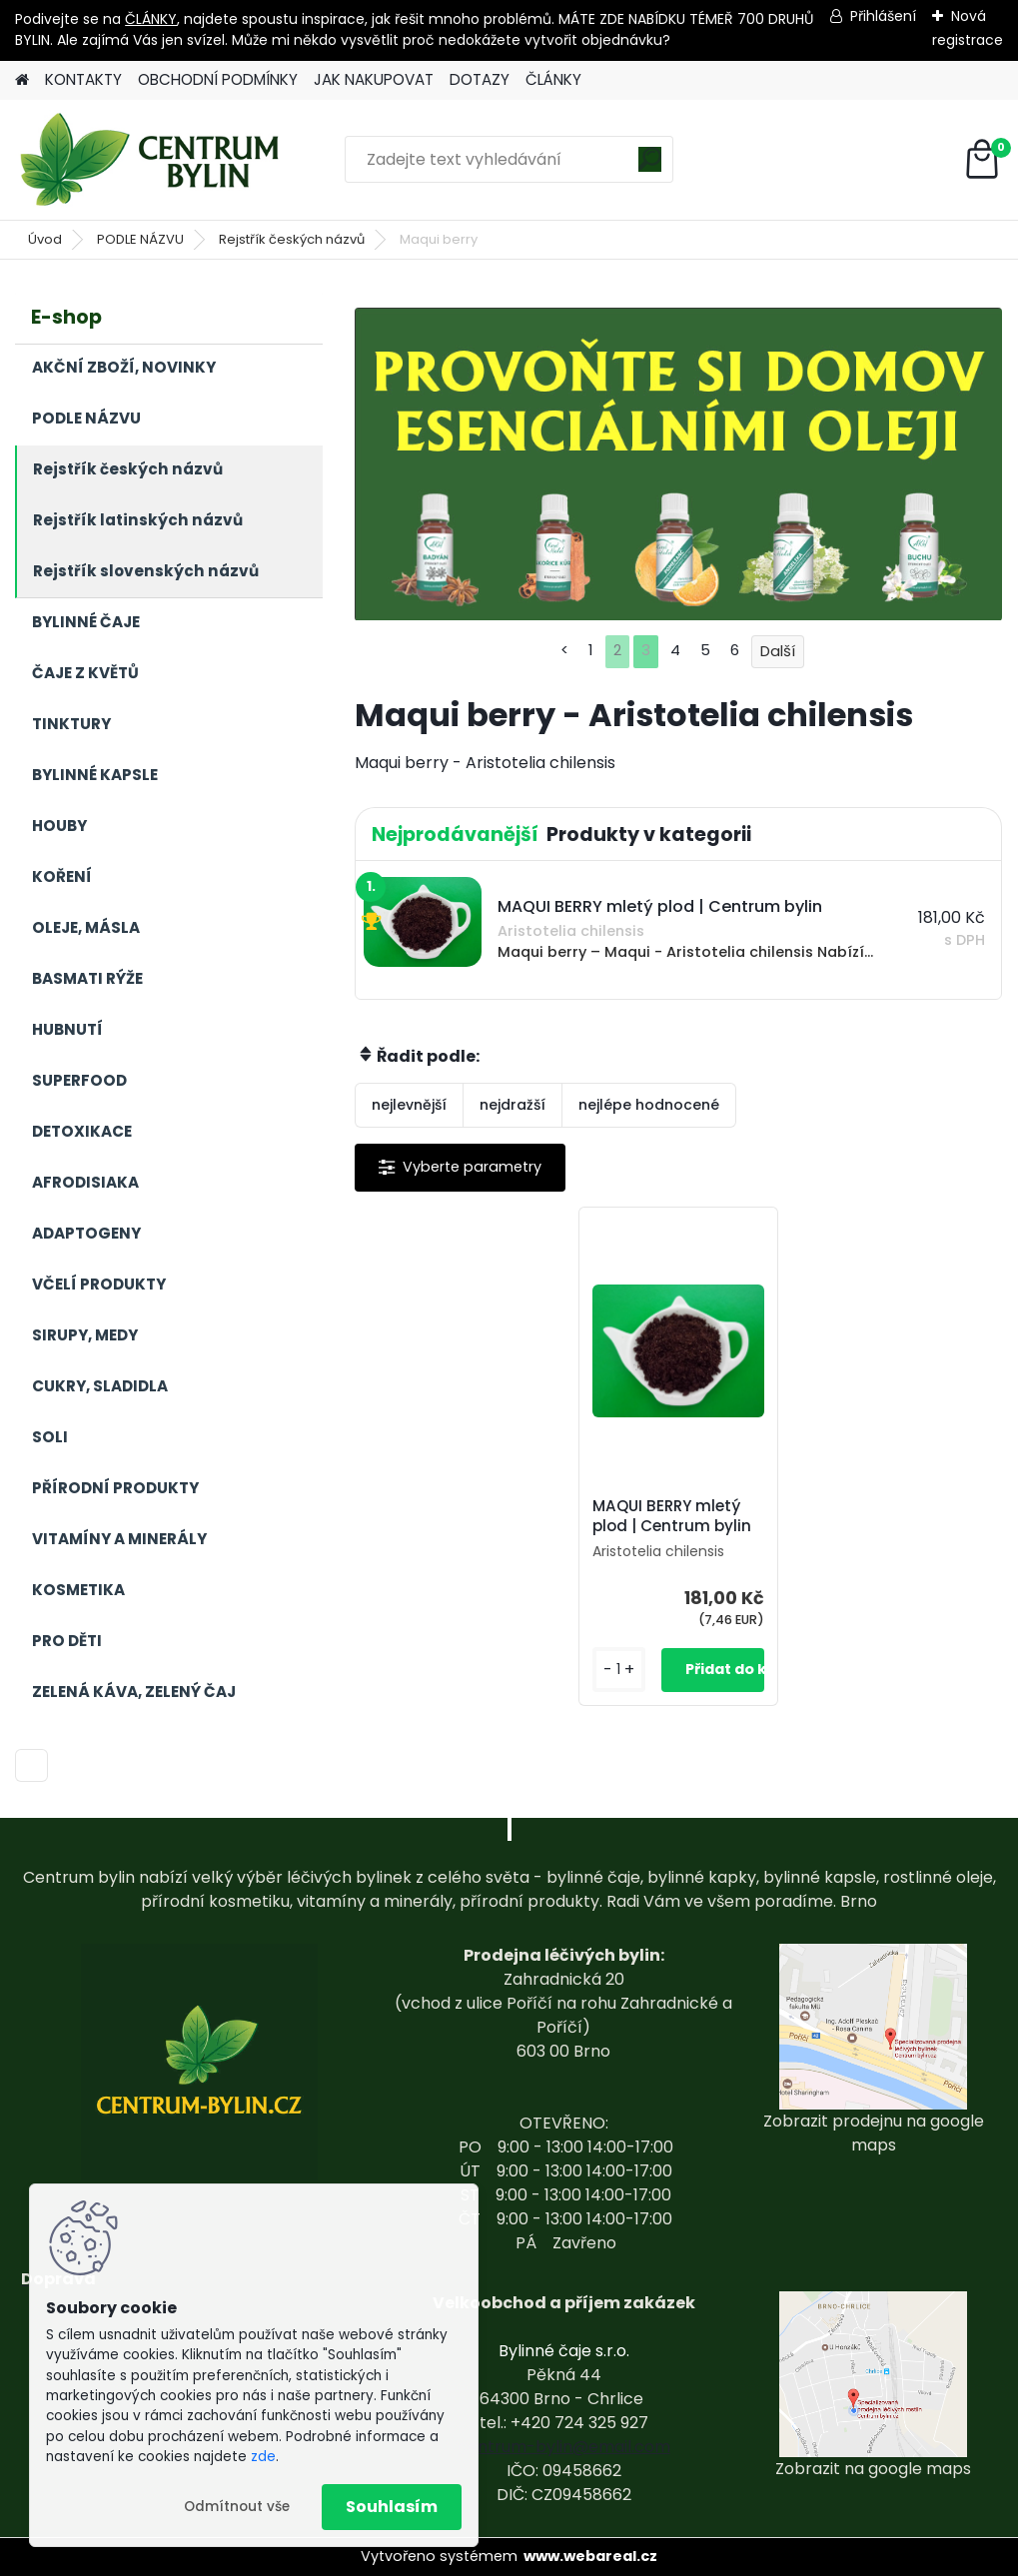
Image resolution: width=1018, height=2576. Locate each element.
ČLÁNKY (151, 19)
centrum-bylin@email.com (564, 2446)
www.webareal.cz (590, 2556)
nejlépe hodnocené (648, 1105)
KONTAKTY (83, 79)
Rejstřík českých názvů (292, 239)
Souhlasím (392, 2506)
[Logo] (152, 160)
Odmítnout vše (237, 2506)
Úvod (45, 239)
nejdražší (512, 1105)
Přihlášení (883, 16)
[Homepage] (22, 80)
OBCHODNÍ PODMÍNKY (218, 79)
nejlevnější (409, 1105)
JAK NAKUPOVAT (374, 79)
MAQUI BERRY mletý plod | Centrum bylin (671, 1516)
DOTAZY (479, 79)
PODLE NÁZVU (140, 239)
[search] (649, 166)
